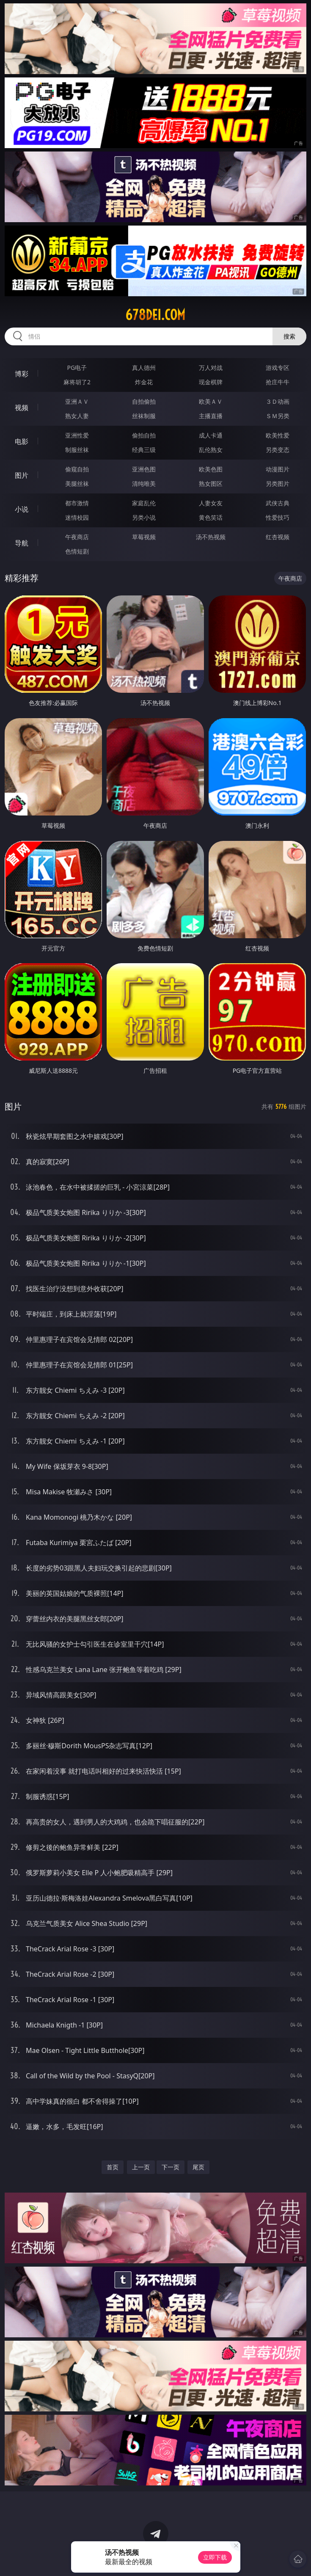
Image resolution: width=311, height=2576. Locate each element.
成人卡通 (211, 435)
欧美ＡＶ (211, 401)
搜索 (289, 336)
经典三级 (144, 450)
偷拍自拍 (144, 435)
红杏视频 (277, 537)
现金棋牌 (211, 382)
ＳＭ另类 (277, 416)
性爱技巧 (277, 517)
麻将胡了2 (77, 382)
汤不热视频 (211, 537)
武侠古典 (277, 503)
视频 (21, 407)
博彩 (21, 373)
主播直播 (211, 416)
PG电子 (77, 368)
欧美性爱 (277, 435)
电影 (21, 441)
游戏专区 (277, 368)
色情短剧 (77, 551)
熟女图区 (211, 483)
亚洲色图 (144, 469)
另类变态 (277, 450)
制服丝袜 (77, 450)
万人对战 (211, 368)
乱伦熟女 (211, 450)
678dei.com (155, 314)
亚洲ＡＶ (77, 401)
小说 (21, 509)
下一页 (170, 2167)
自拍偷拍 (144, 401)
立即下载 (215, 2557)
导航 (21, 543)
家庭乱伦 (144, 503)
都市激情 (77, 503)
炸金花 (144, 382)
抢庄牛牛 (277, 382)
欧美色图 (211, 469)
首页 (112, 2167)
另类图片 (277, 483)
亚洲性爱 (77, 435)
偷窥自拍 (77, 469)
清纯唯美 (144, 483)
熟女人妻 (77, 416)
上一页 (141, 2167)
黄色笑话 (211, 517)
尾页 (198, 2167)
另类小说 (144, 517)
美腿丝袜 (77, 483)
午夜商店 (77, 537)
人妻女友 (211, 503)
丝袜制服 (144, 416)
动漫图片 (277, 469)
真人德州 (144, 368)
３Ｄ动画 (277, 401)
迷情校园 (77, 517)
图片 (21, 475)
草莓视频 (144, 537)
